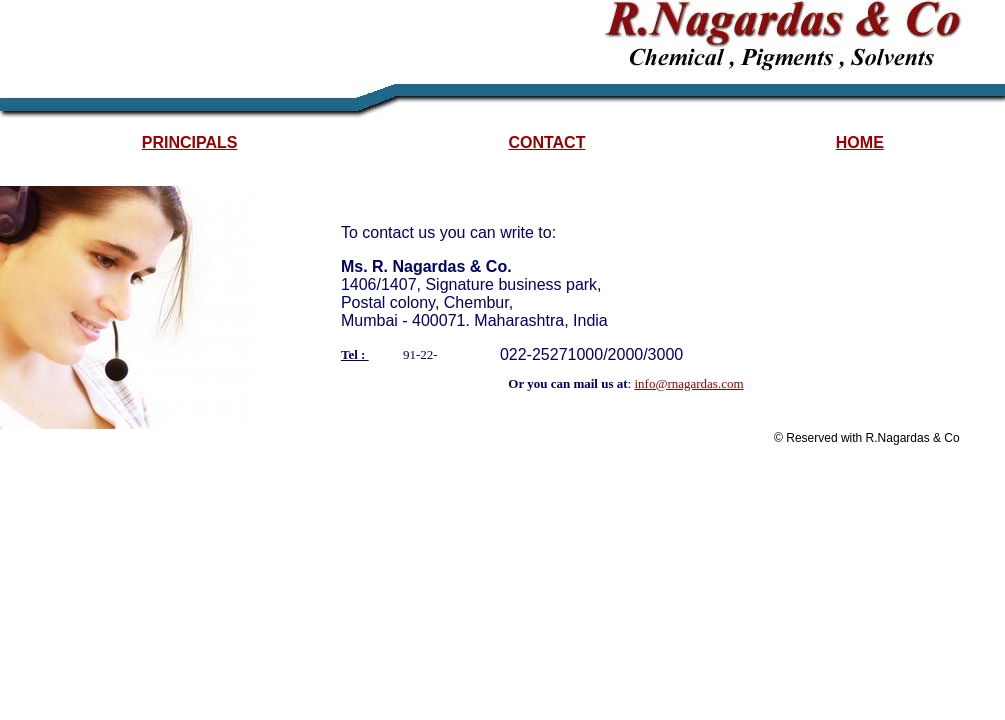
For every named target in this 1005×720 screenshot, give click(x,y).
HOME (860, 142)
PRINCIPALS (190, 142)
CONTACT (546, 142)
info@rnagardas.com (688, 383)
